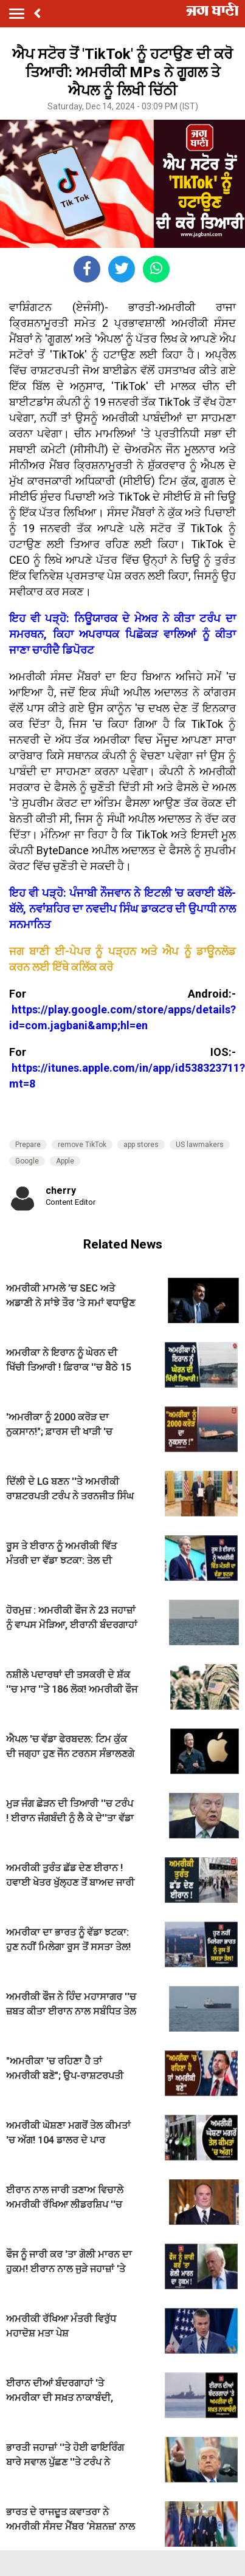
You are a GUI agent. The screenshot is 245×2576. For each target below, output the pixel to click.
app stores (141, 1144)
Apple (65, 1161)
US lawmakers (200, 1144)
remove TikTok (82, 1144)
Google (27, 1161)
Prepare (28, 1144)
